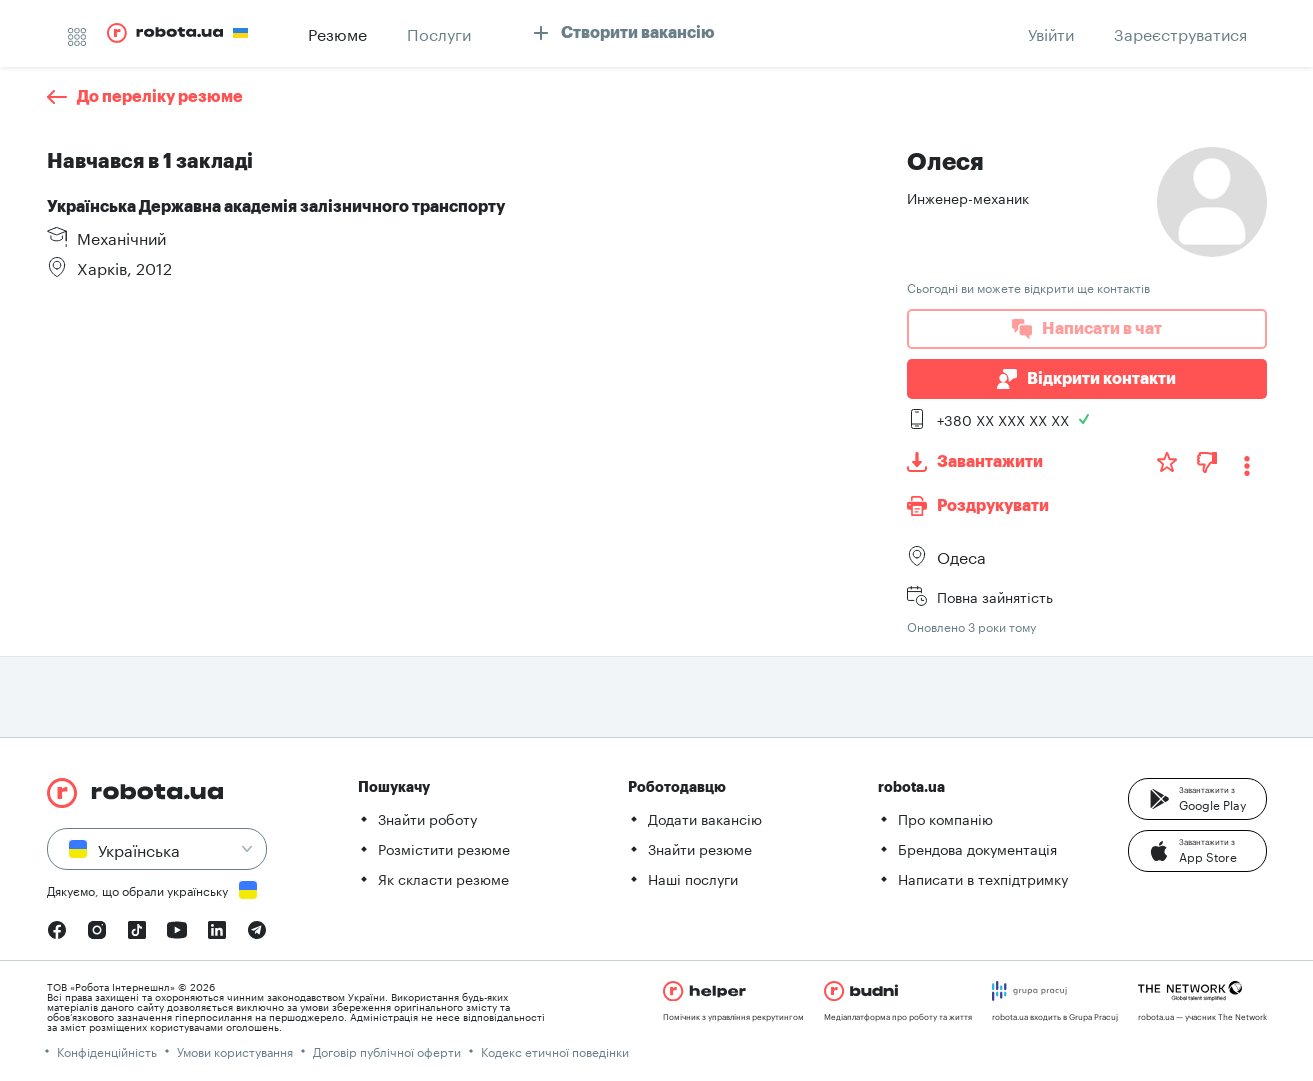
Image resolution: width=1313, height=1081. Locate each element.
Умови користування (235, 1050)
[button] (1197, 799)
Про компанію (945, 818)
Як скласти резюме (443, 878)
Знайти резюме (700, 848)
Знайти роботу (427, 818)
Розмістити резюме (444, 848)
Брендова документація (977, 848)
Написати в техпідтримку (983, 878)
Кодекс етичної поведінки (555, 1050)
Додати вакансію (705, 818)
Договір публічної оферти (387, 1050)
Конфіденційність (107, 1050)
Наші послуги (693, 878)
